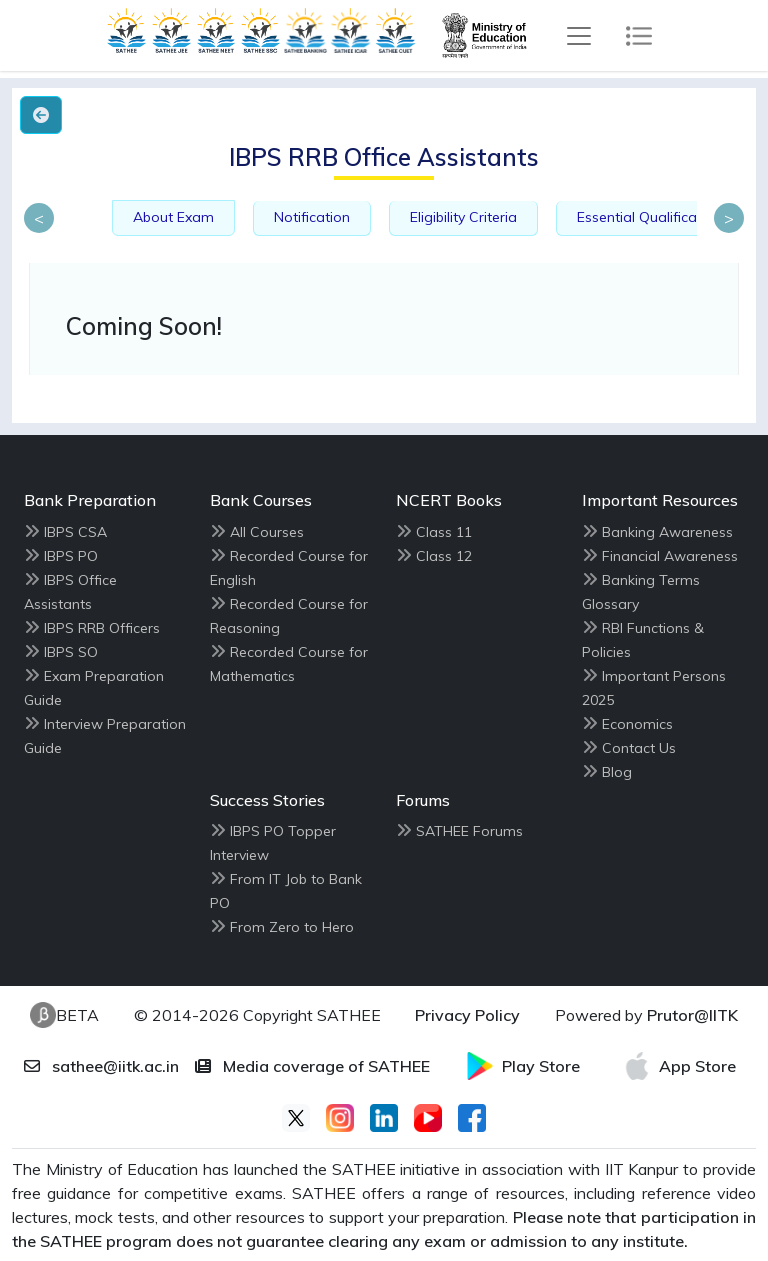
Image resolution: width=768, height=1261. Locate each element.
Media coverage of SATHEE (312, 1066)
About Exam (173, 217)
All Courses (267, 532)
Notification (312, 217)
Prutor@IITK (692, 1015)
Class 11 (444, 532)
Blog (617, 772)
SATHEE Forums (469, 831)
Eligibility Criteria (463, 217)
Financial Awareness (670, 556)
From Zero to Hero (292, 927)
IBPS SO (71, 652)
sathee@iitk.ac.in (101, 1066)
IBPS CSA (75, 532)
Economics (637, 724)
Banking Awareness (667, 532)
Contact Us (639, 748)
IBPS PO (71, 556)
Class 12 (444, 556)
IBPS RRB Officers (102, 628)
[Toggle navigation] (579, 36)
